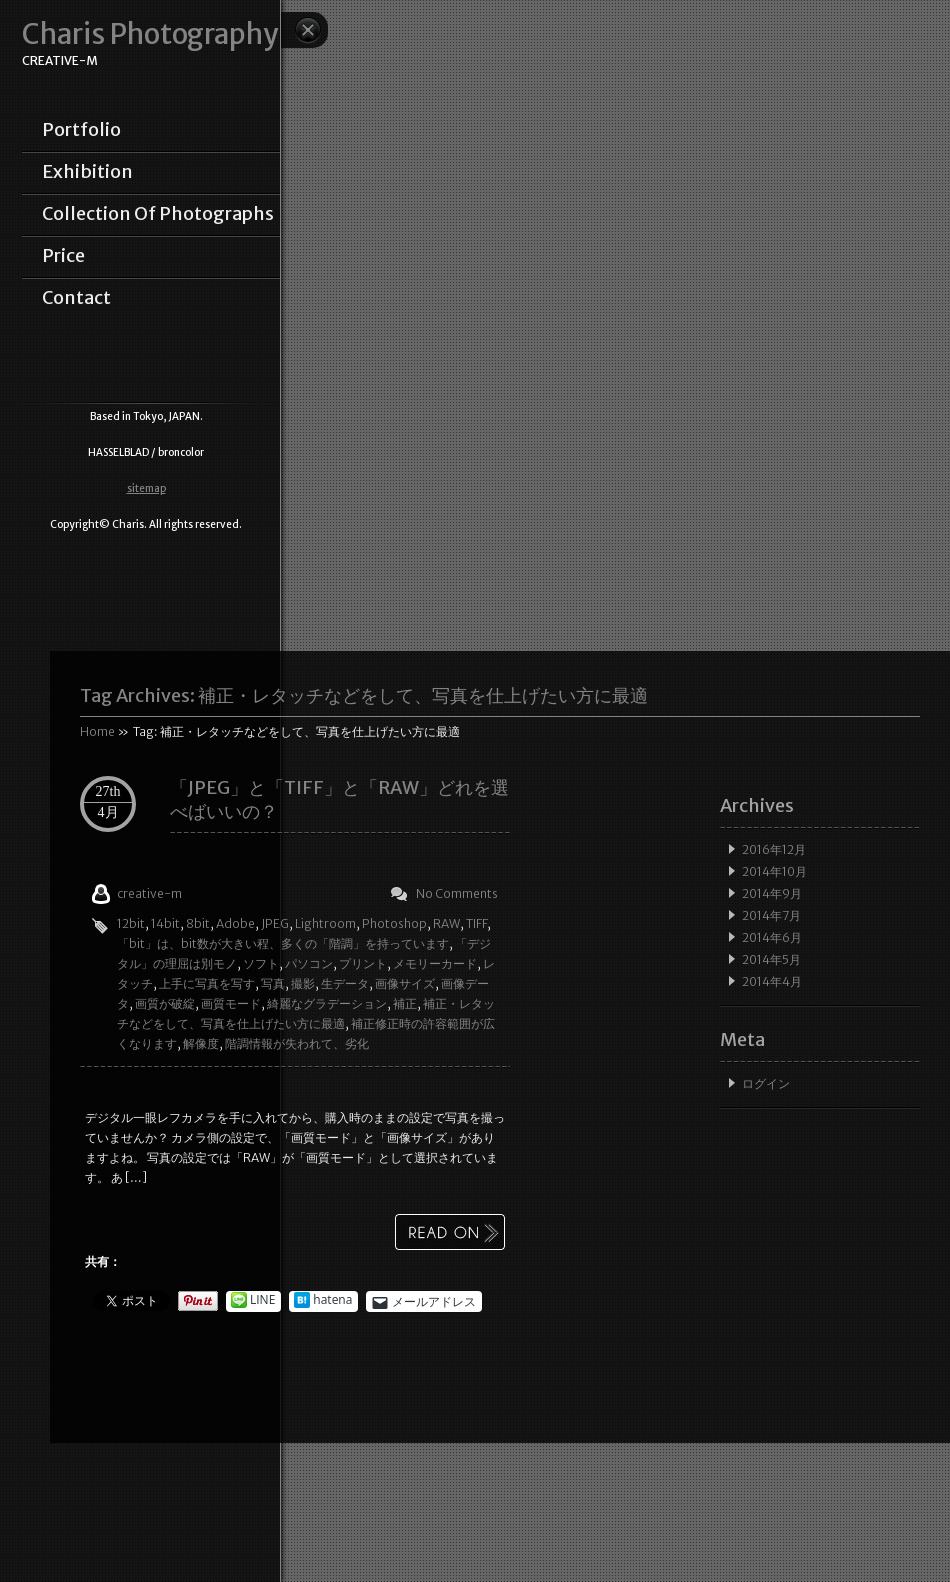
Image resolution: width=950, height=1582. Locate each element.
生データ (345, 983)
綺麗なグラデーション (327, 1003)
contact (76, 298)
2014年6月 (772, 937)
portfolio (81, 130)
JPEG (275, 923)
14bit (165, 923)
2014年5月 (771, 959)
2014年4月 (772, 981)
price (63, 256)
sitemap (146, 488)
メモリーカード (435, 963)
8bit (198, 923)
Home (97, 731)
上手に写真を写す (207, 983)
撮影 (303, 983)
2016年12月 (774, 849)
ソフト (261, 963)
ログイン (766, 1083)
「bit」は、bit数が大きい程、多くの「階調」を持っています (283, 943)
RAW (446, 923)
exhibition (87, 172)
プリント (363, 963)
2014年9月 (772, 893)
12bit (131, 923)
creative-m (149, 893)
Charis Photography (150, 34)
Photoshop (394, 923)
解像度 (201, 1043)
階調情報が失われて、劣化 (297, 1043)
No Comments (457, 893)
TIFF (476, 923)
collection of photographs (158, 214)
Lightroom (325, 923)
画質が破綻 (165, 1003)
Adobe (235, 923)
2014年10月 (774, 871)
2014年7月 (771, 915)
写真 (273, 983)
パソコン (309, 963)
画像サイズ (405, 983)
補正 (405, 1003)
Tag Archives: (364, 695)
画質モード (231, 1003)
